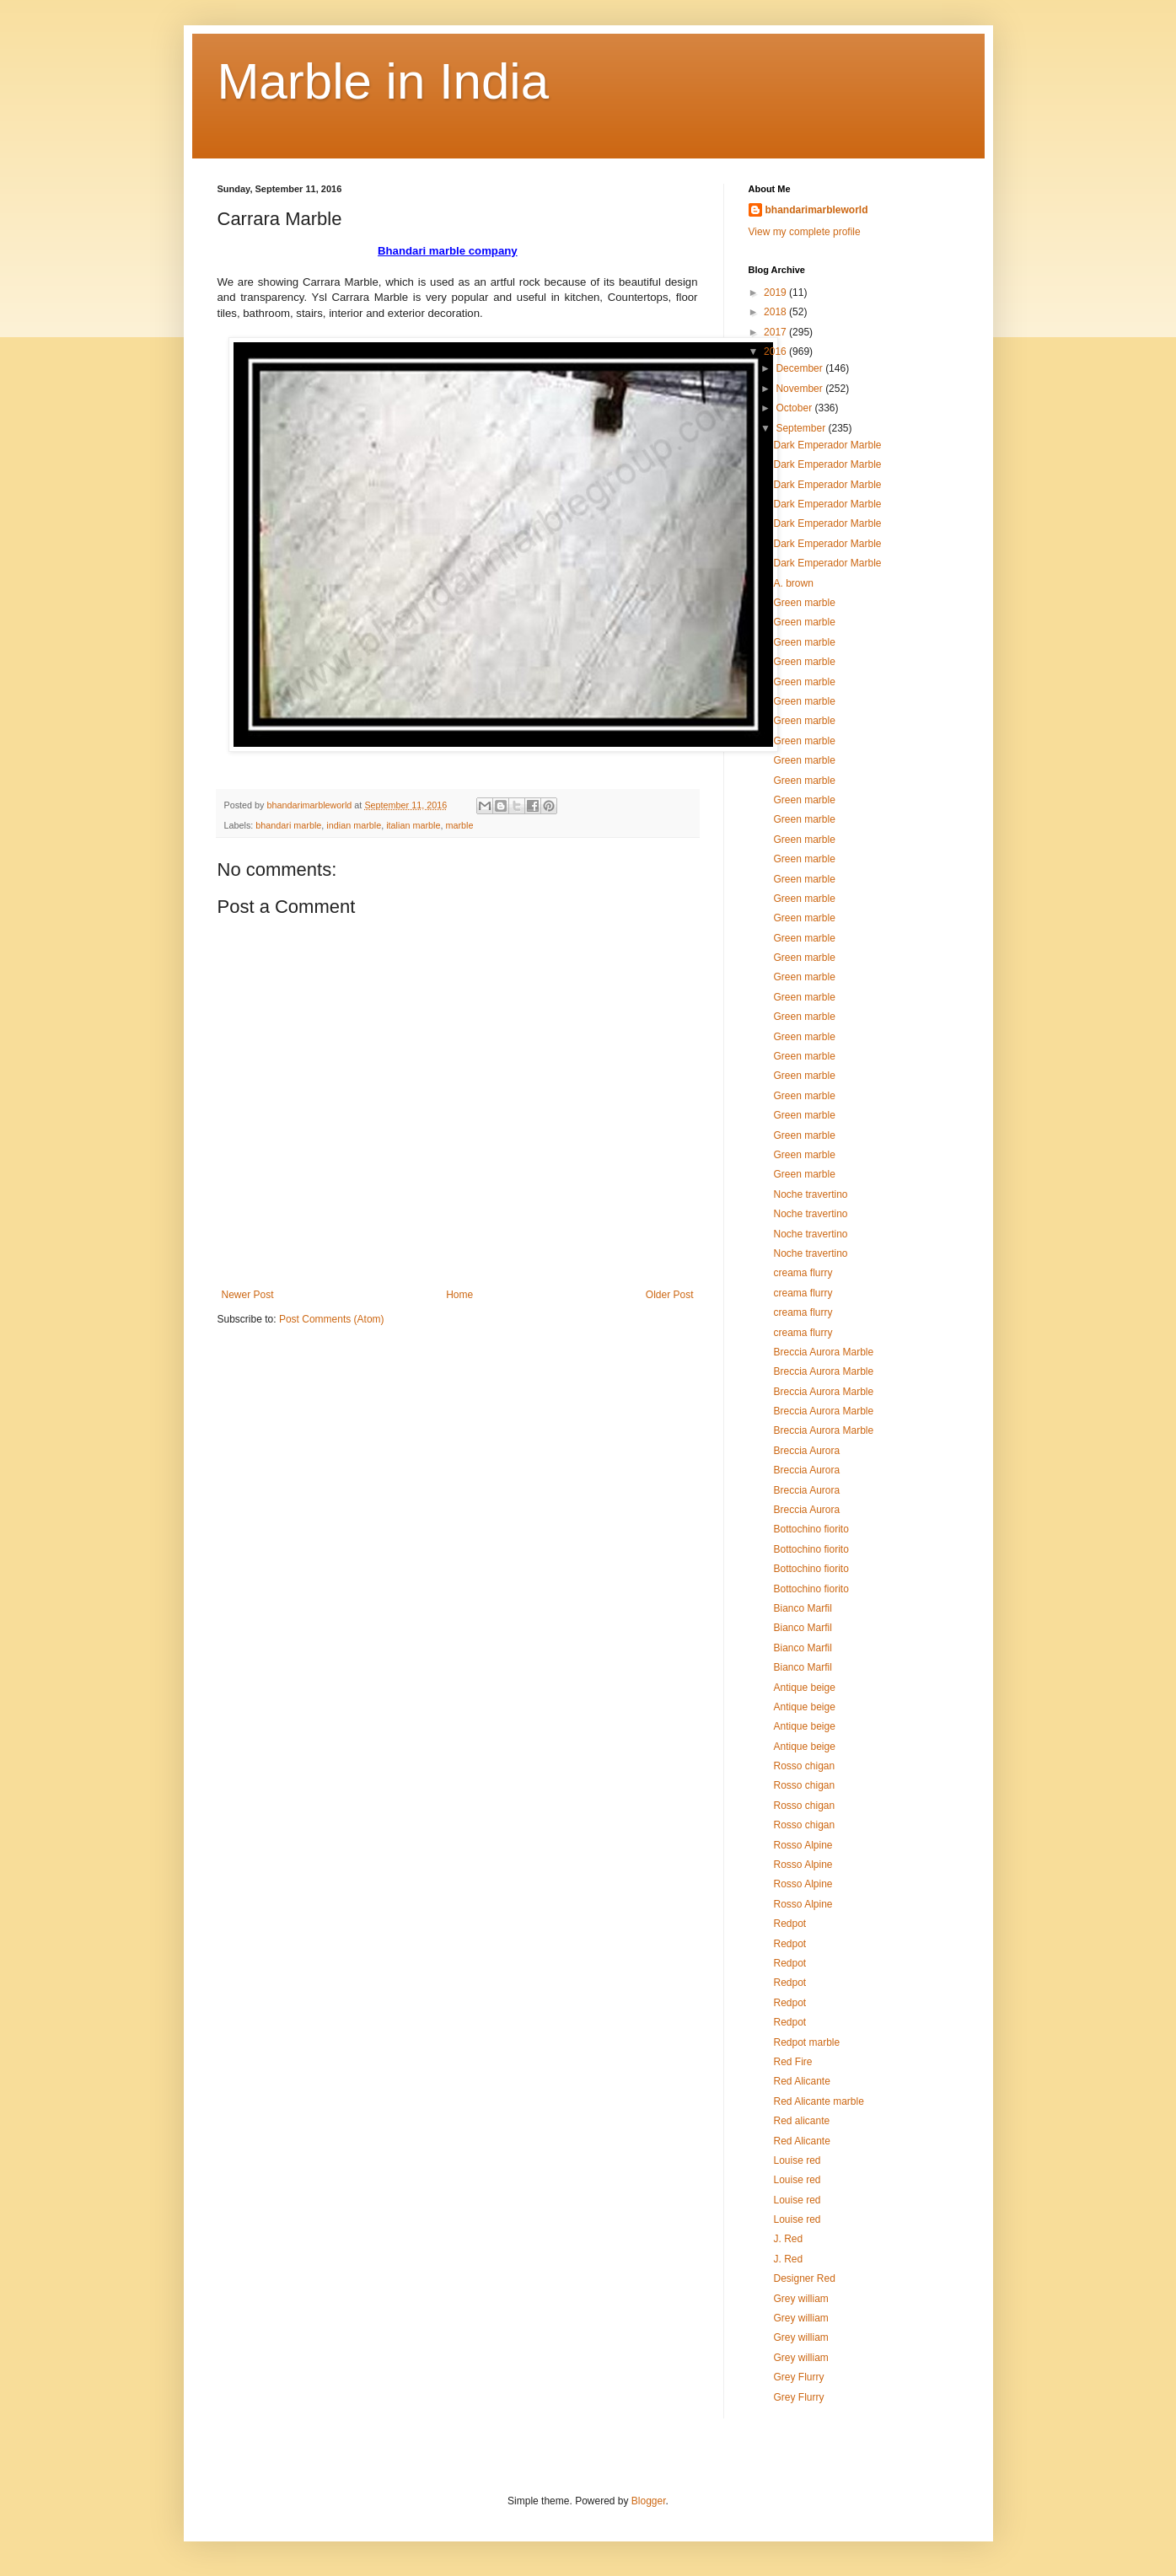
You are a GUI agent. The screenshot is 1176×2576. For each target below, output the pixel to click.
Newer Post (248, 1295)
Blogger (648, 2501)
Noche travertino (810, 1194)
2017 (776, 332)
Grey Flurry (798, 2377)
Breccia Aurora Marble (823, 1352)
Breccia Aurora (806, 1451)
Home (459, 1295)
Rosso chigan (804, 1766)
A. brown (793, 583)
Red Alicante (801, 2081)
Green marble (804, 603)
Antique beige (804, 1687)
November (800, 388)
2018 (776, 312)
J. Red (788, 2239)
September (802, 428)
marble (459, 825)
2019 (776, 292)
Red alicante (801, 2121)
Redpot (789, 1923)
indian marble (353, 825)
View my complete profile (805, 232)
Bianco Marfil (802, 1608)
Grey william (800, 2299)
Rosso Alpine (802, 1845)
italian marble (413, 825)
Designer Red (804, 2278)
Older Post (670, 1295)
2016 (776, 351)
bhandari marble (288, 825)
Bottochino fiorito (810, 1529)
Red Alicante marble (818, 2101)
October (795, 408)
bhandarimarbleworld (816, 210)
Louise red (796, 2160)
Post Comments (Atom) (331, 1319)
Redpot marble (806, 2042)
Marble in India (383, 81)
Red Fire (792, 2062)
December (800, 368)
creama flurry (802, 1273)
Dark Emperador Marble (827, 445)
